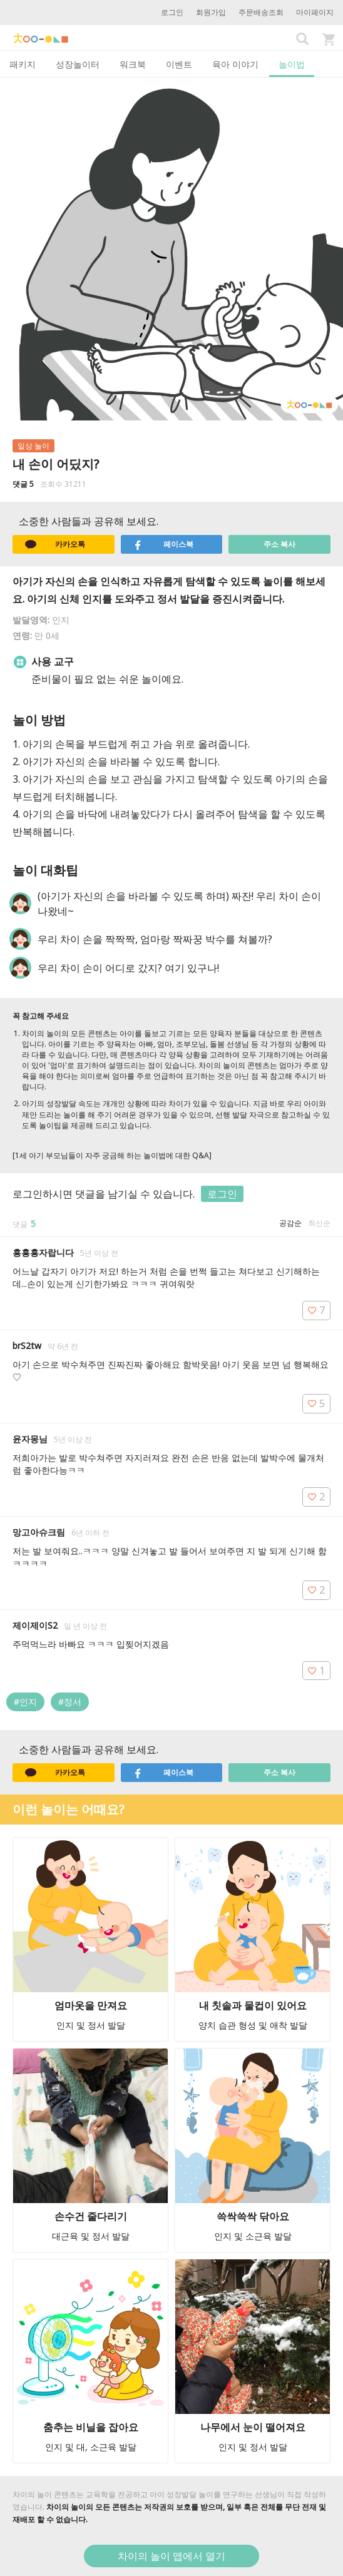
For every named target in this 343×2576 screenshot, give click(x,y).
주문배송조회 (261, 12)
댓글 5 (23, 484)
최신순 (319, 1223)
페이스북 (163, 544)
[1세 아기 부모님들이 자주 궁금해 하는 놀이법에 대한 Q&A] (112, 1155)
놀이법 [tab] (292, 64)
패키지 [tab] (22, 64)
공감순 (290, 1223)
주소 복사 (279, 544)
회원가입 (211, 12)
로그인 (172, 12)
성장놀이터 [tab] (78, 64)
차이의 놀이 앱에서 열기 (171, 2556)
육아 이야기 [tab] (235, 64)
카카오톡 (55, 544)
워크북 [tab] (133, 64)
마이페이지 (315, 12)
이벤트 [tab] (179, 64)
